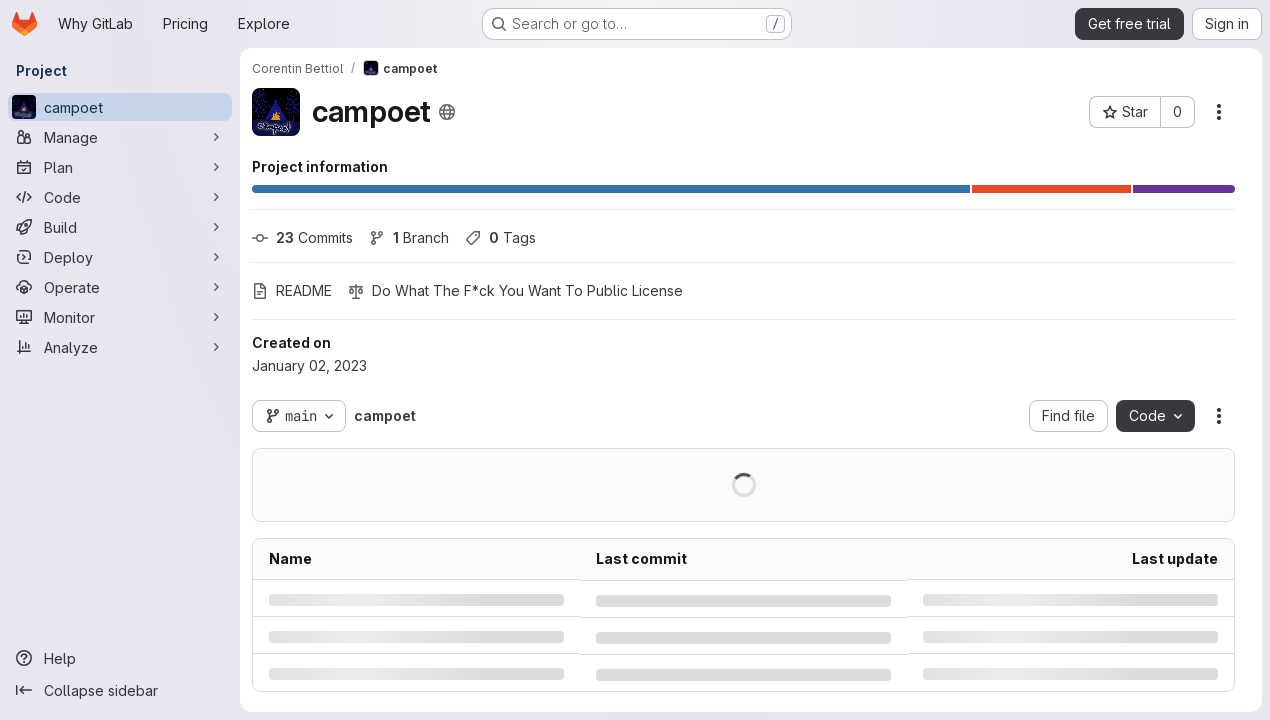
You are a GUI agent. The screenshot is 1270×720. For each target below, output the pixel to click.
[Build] (120, 227)
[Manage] (120, 137)
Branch (409, 237)
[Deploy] (120, 257)
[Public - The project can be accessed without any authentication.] (447, 112)
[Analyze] (120, 347)
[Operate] (120, 287)
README (292, 290)
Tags (500, 237)
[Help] (120, 658)
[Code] (120, 197)
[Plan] (120, 167)
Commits (302, 237)
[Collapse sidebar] (120, 690)
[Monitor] (120, 317)
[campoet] (120, 107)
